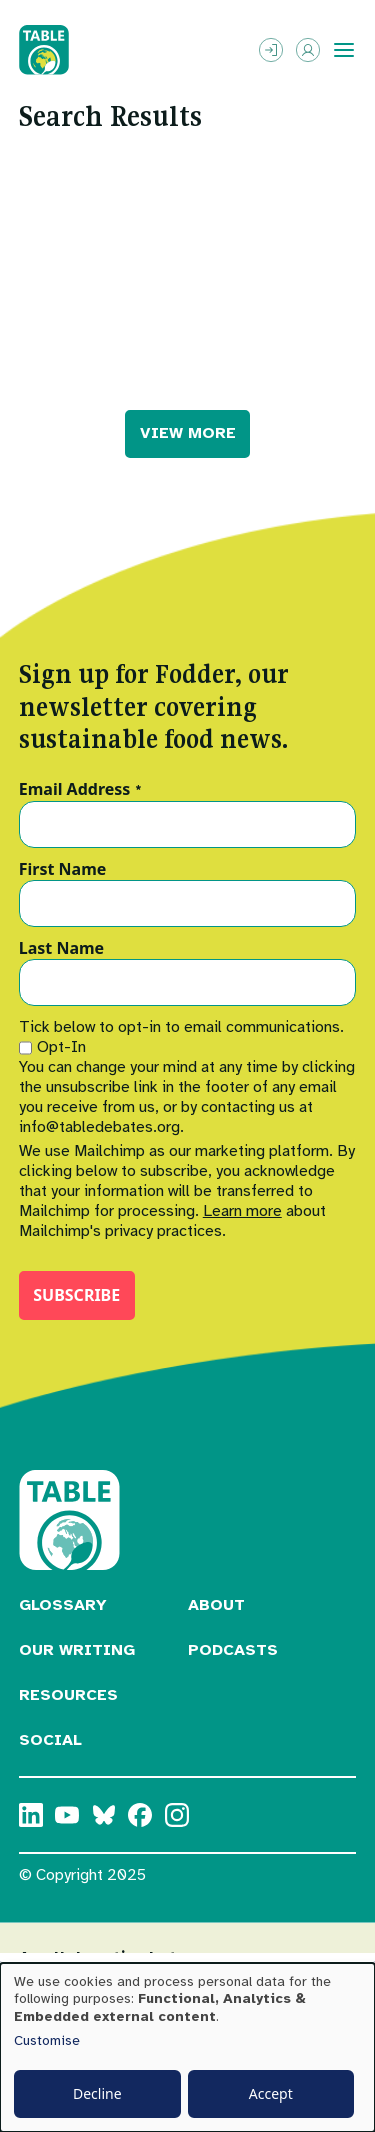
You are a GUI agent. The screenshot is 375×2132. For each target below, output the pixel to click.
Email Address (80, 790)
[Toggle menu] (344, 50)
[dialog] (187, 2047)
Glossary (63, 1605)
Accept (271, 2093)
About (216, 1605)
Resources (68, 1695)
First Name (63, 870)
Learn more (242, 1211)
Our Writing (77, 1650)
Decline (97, 2093)
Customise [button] (47, 2040)
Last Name (61, 949)
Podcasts (233, 1650)
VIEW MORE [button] (188, 433)
